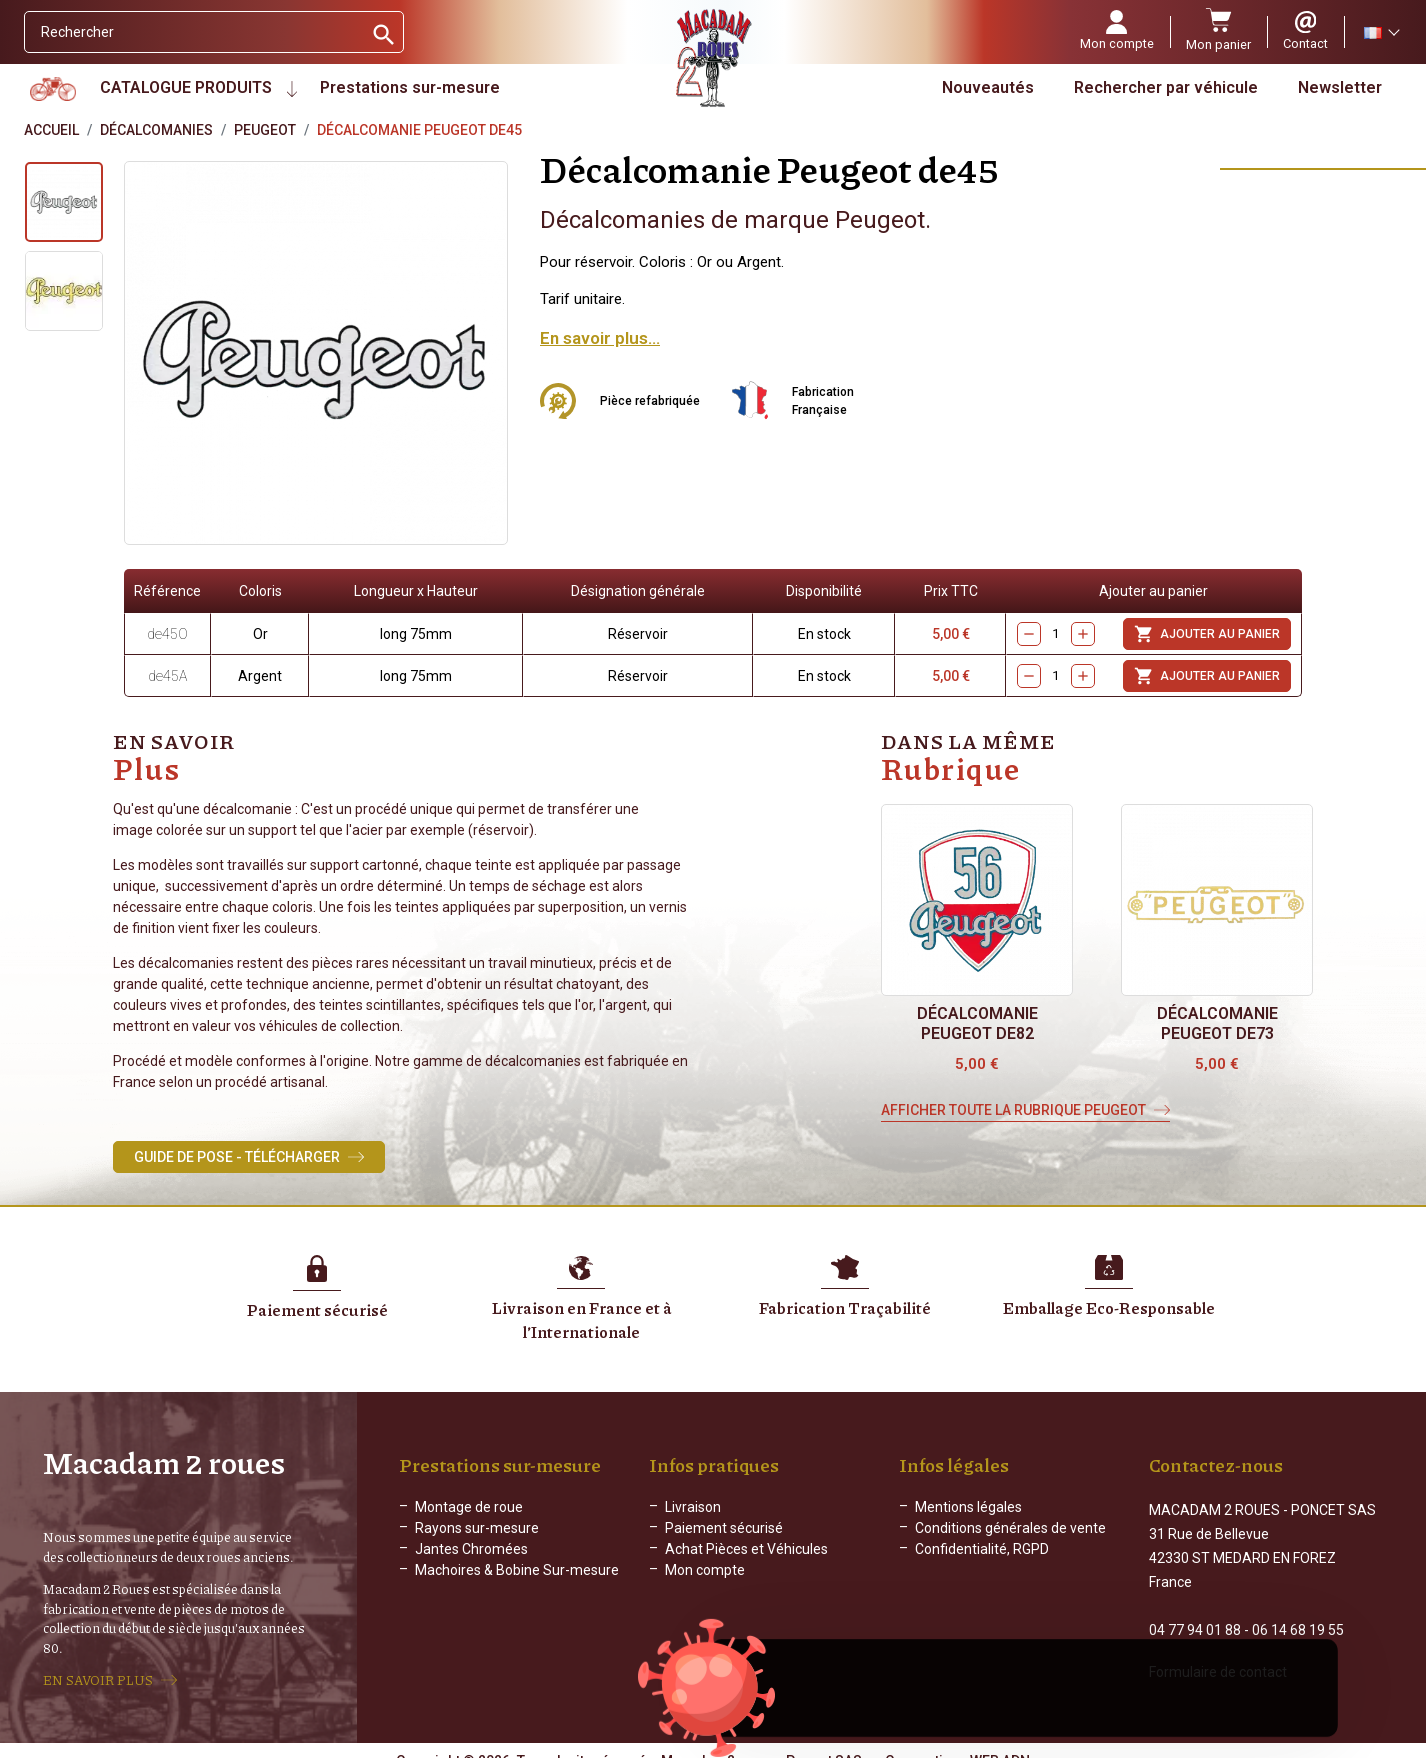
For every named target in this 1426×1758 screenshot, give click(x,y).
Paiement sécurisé (724, 1528)
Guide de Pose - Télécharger (237, 1157)
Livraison (693, 1507)
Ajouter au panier (1207, 634)
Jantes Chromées (471, 1549)
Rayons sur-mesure (477, 1528)
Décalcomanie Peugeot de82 (977, 1023)
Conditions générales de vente (1010, 1528)
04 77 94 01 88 (1195, 1612)
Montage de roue (469, 1507)
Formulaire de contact (1218, 1654)
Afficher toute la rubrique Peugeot (1013, 1110)
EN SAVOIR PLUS (98, 1671)
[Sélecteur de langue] (1381, 32)
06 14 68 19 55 (1298, 1612)
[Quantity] (1056, 634)
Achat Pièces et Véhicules (746, 1549)
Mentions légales (968, 1507)
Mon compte (705, 1570)
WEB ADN (1000, 1743)
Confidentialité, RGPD (982, 1549)
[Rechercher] (193, 32)
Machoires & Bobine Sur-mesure (517, 1570)
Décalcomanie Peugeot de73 (1217, 1023)
